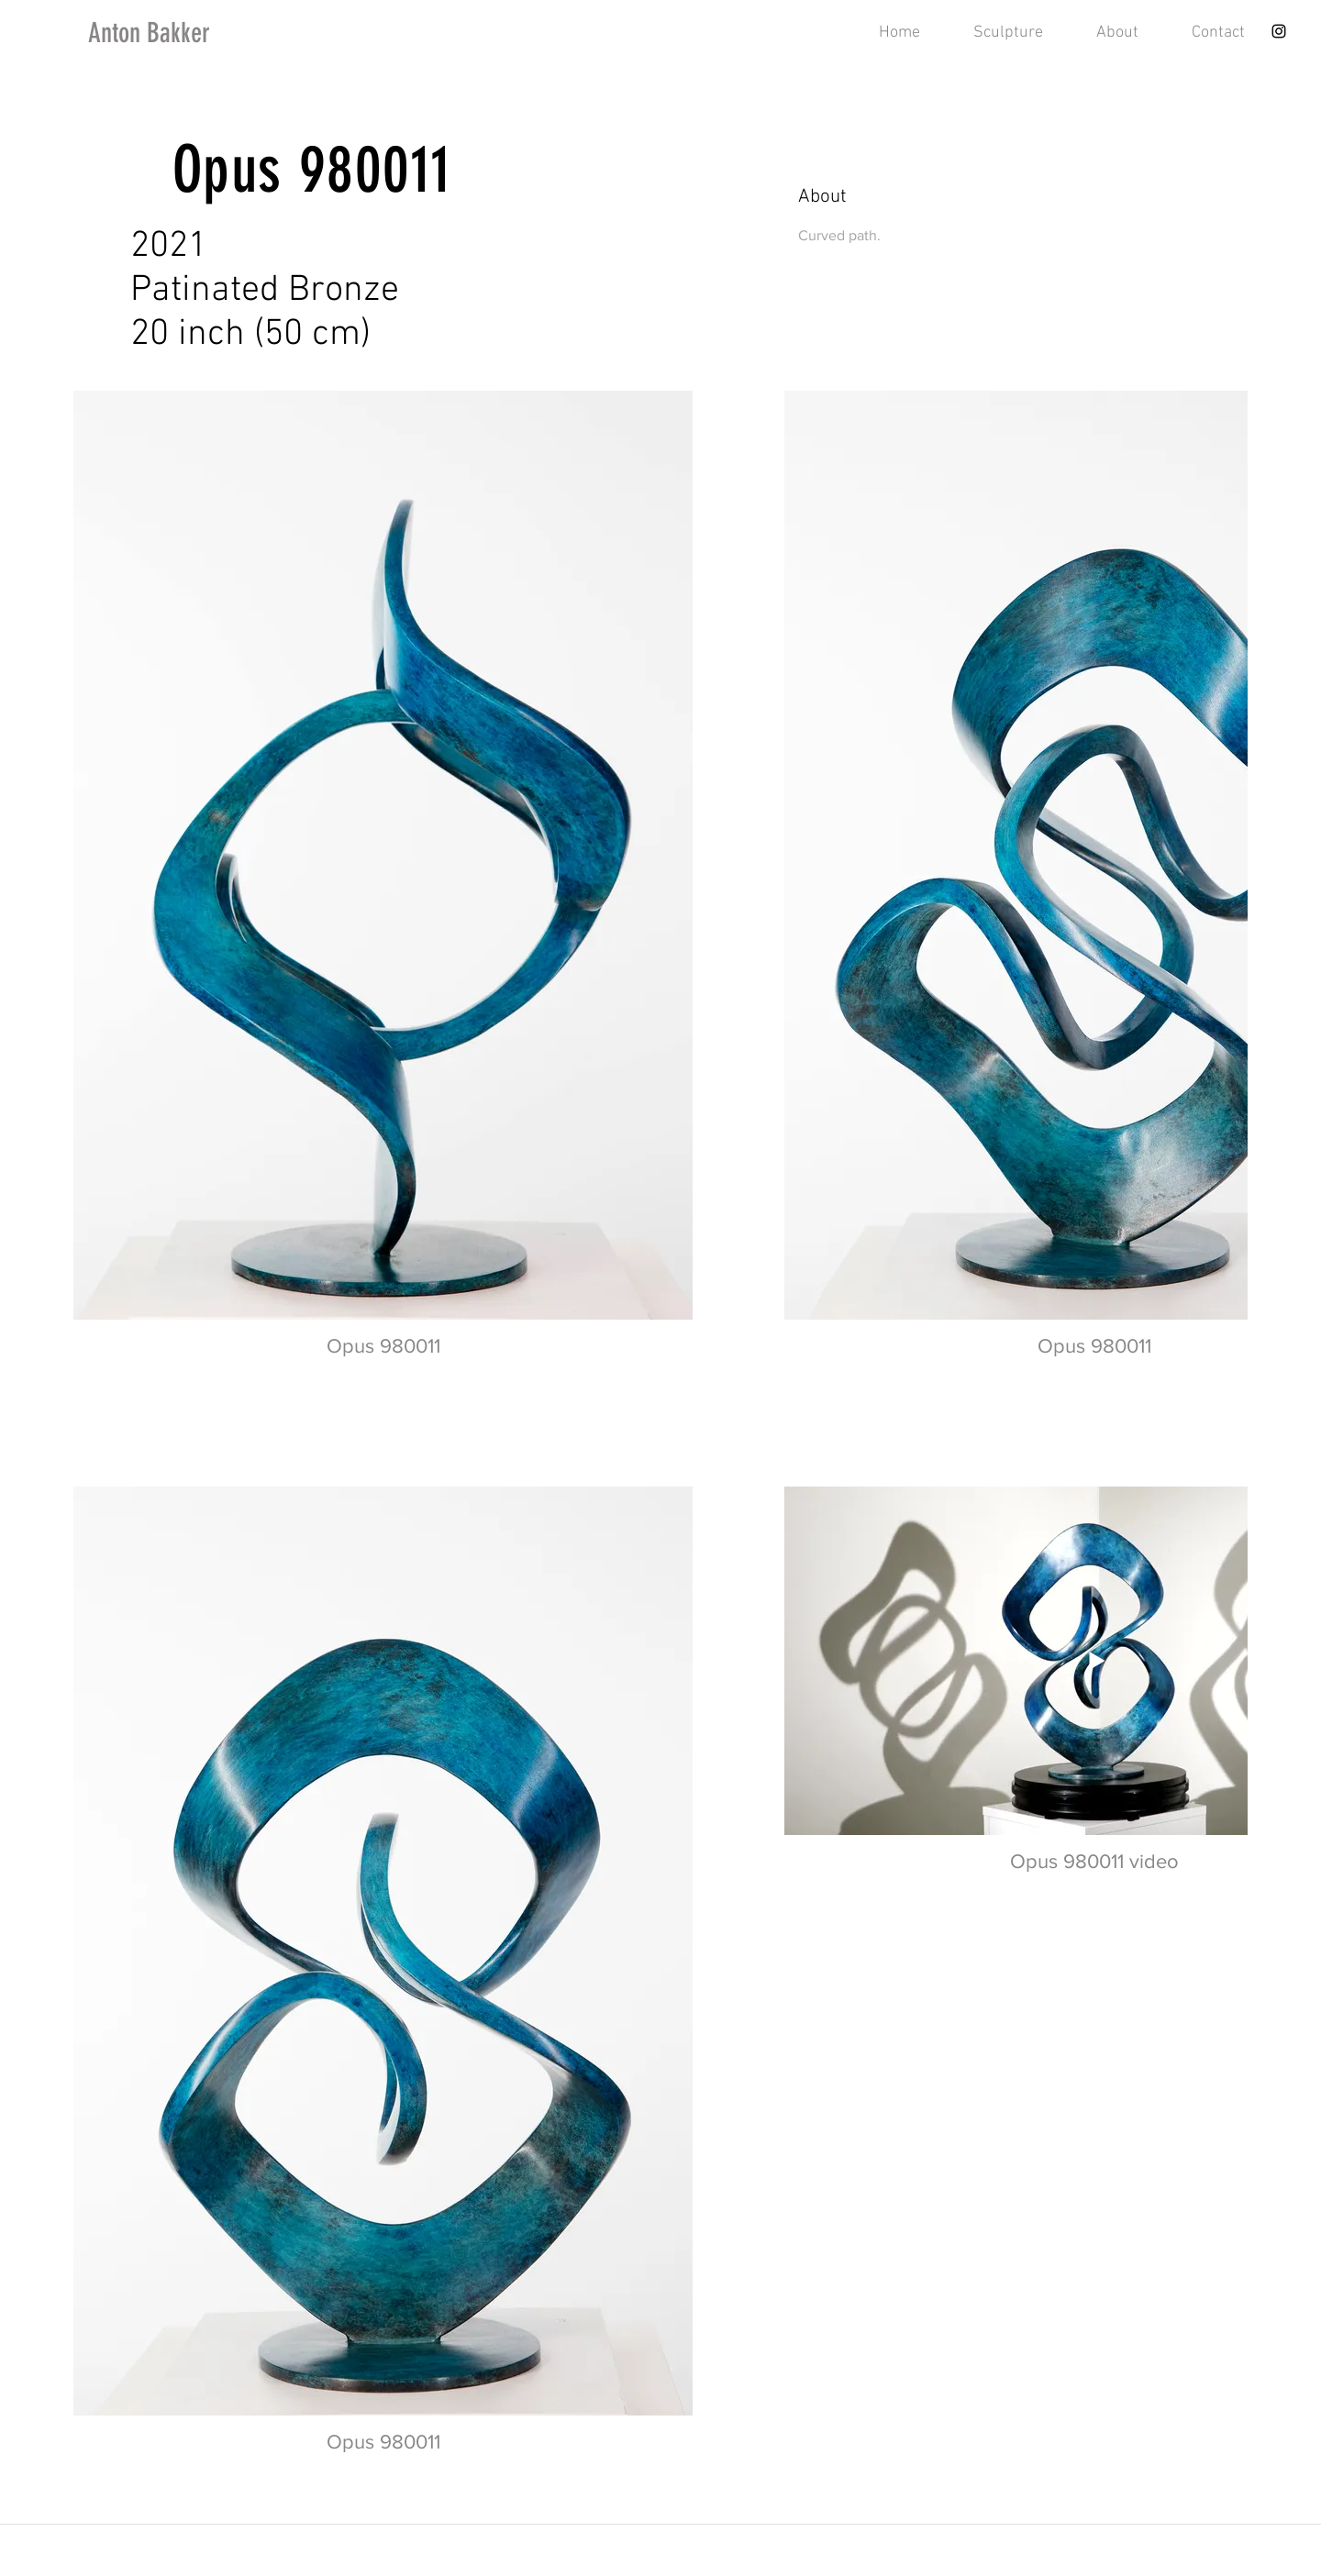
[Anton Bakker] (185, 33)
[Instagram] (1279, 31)
